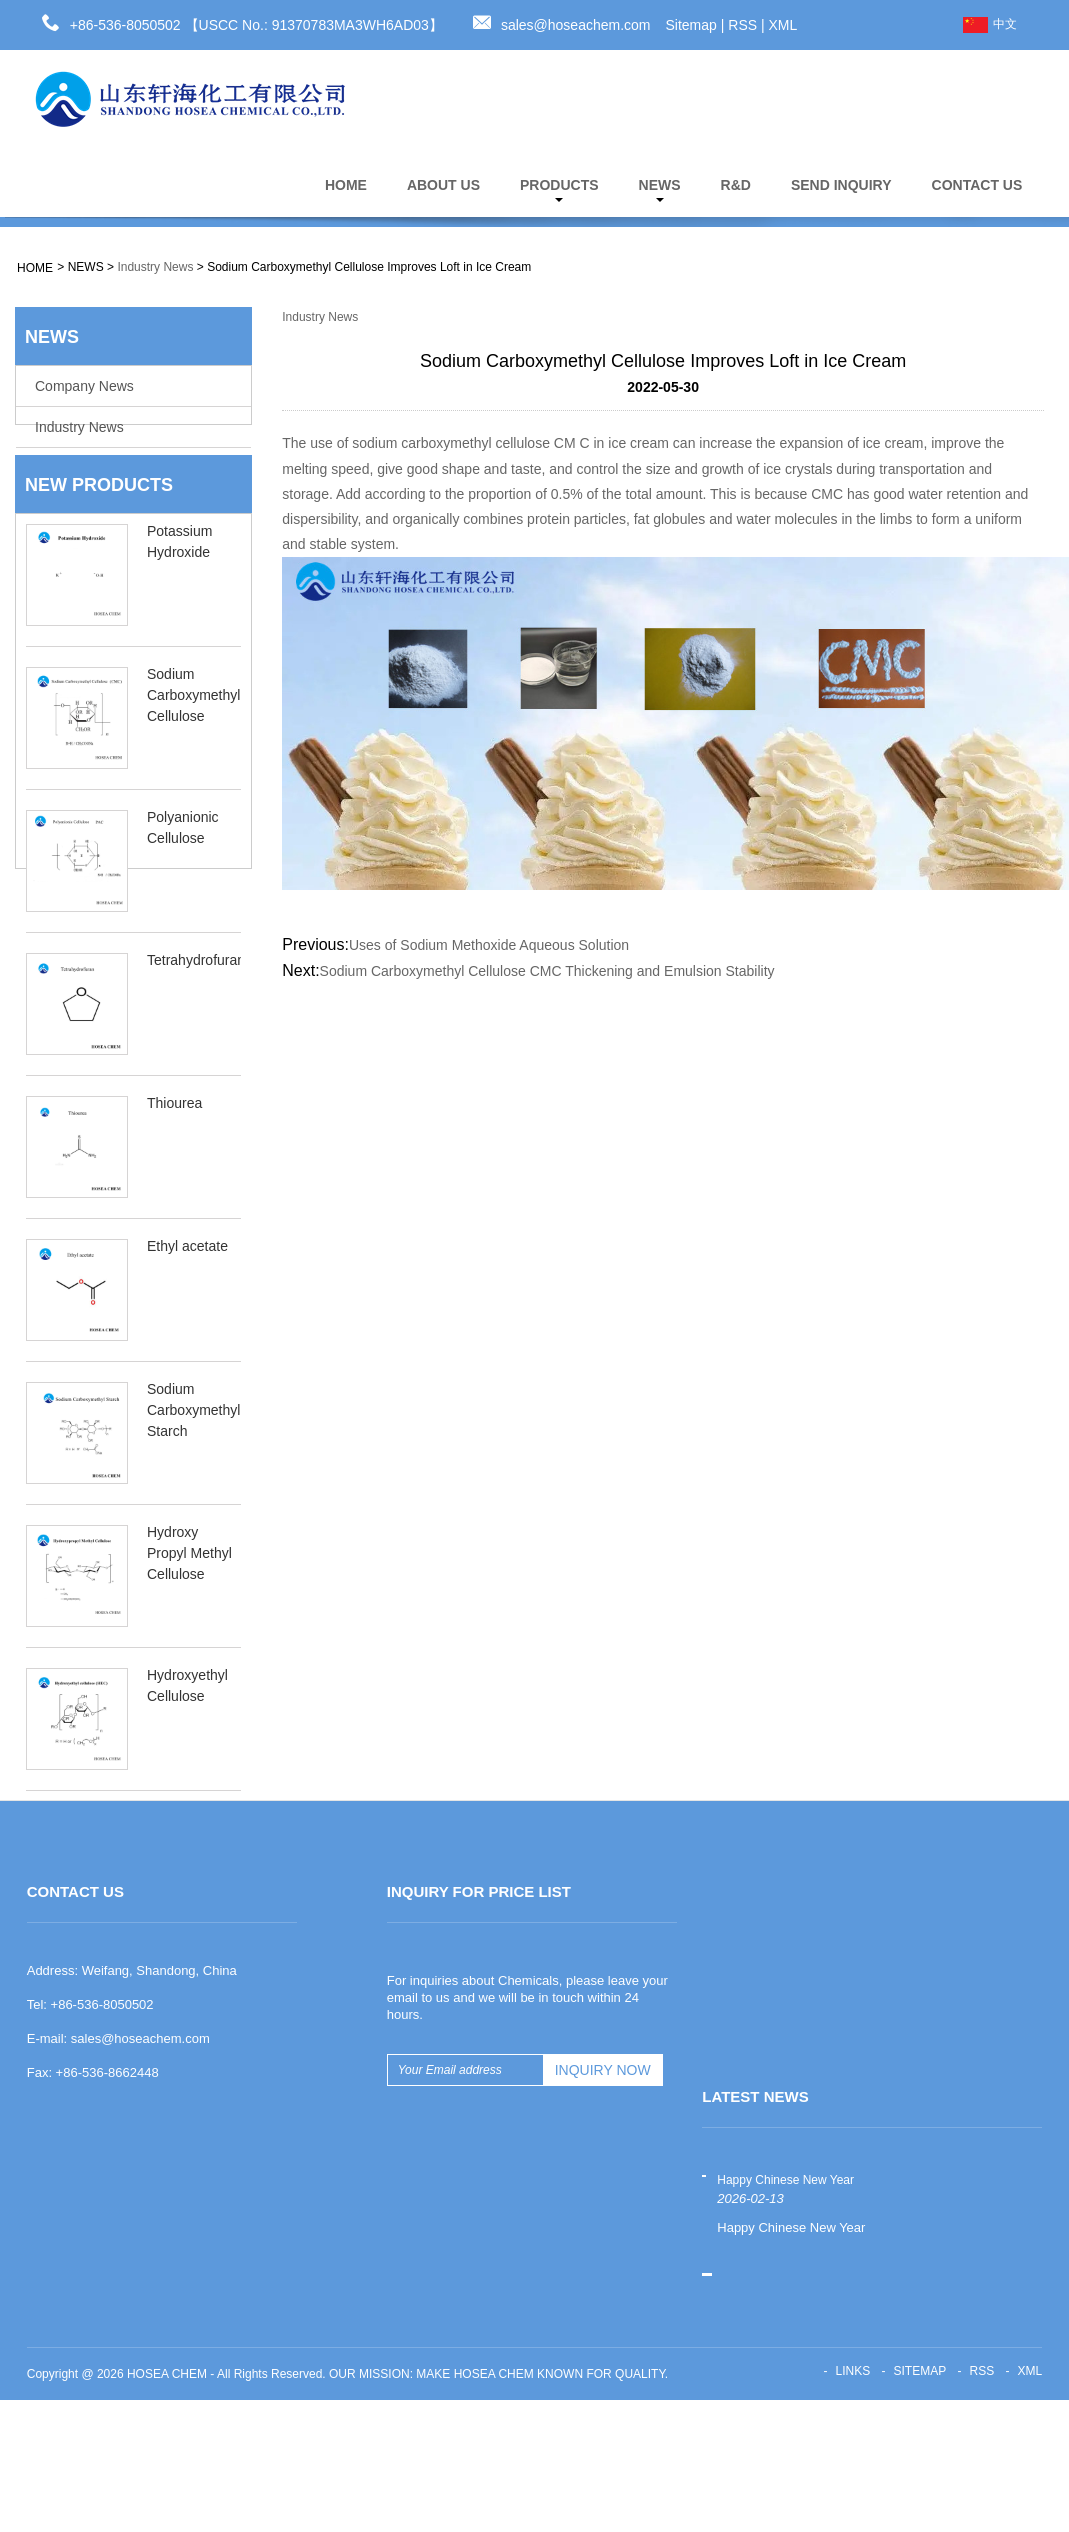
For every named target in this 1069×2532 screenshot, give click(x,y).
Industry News (155, 267)
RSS (742, 25)
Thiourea (174, 1127)
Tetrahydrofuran (196, 984)
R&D (736, 185)
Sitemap (691, 25)
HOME (346, 185)
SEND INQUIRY (841, 185)
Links (852, 2503)
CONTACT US (977, 185)
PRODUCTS (559, 189)
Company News (84, 386)
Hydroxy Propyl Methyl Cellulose (189, 1577)
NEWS (660, 189)
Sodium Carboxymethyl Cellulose (193, 719)
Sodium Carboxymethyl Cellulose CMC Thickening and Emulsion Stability (547, 971)
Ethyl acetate (187, 1270)
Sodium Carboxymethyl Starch (193, 1434)
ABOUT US (443, 185)
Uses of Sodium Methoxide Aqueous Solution (489, 945)
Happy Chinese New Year (785, 2312)
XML (783, 25)
